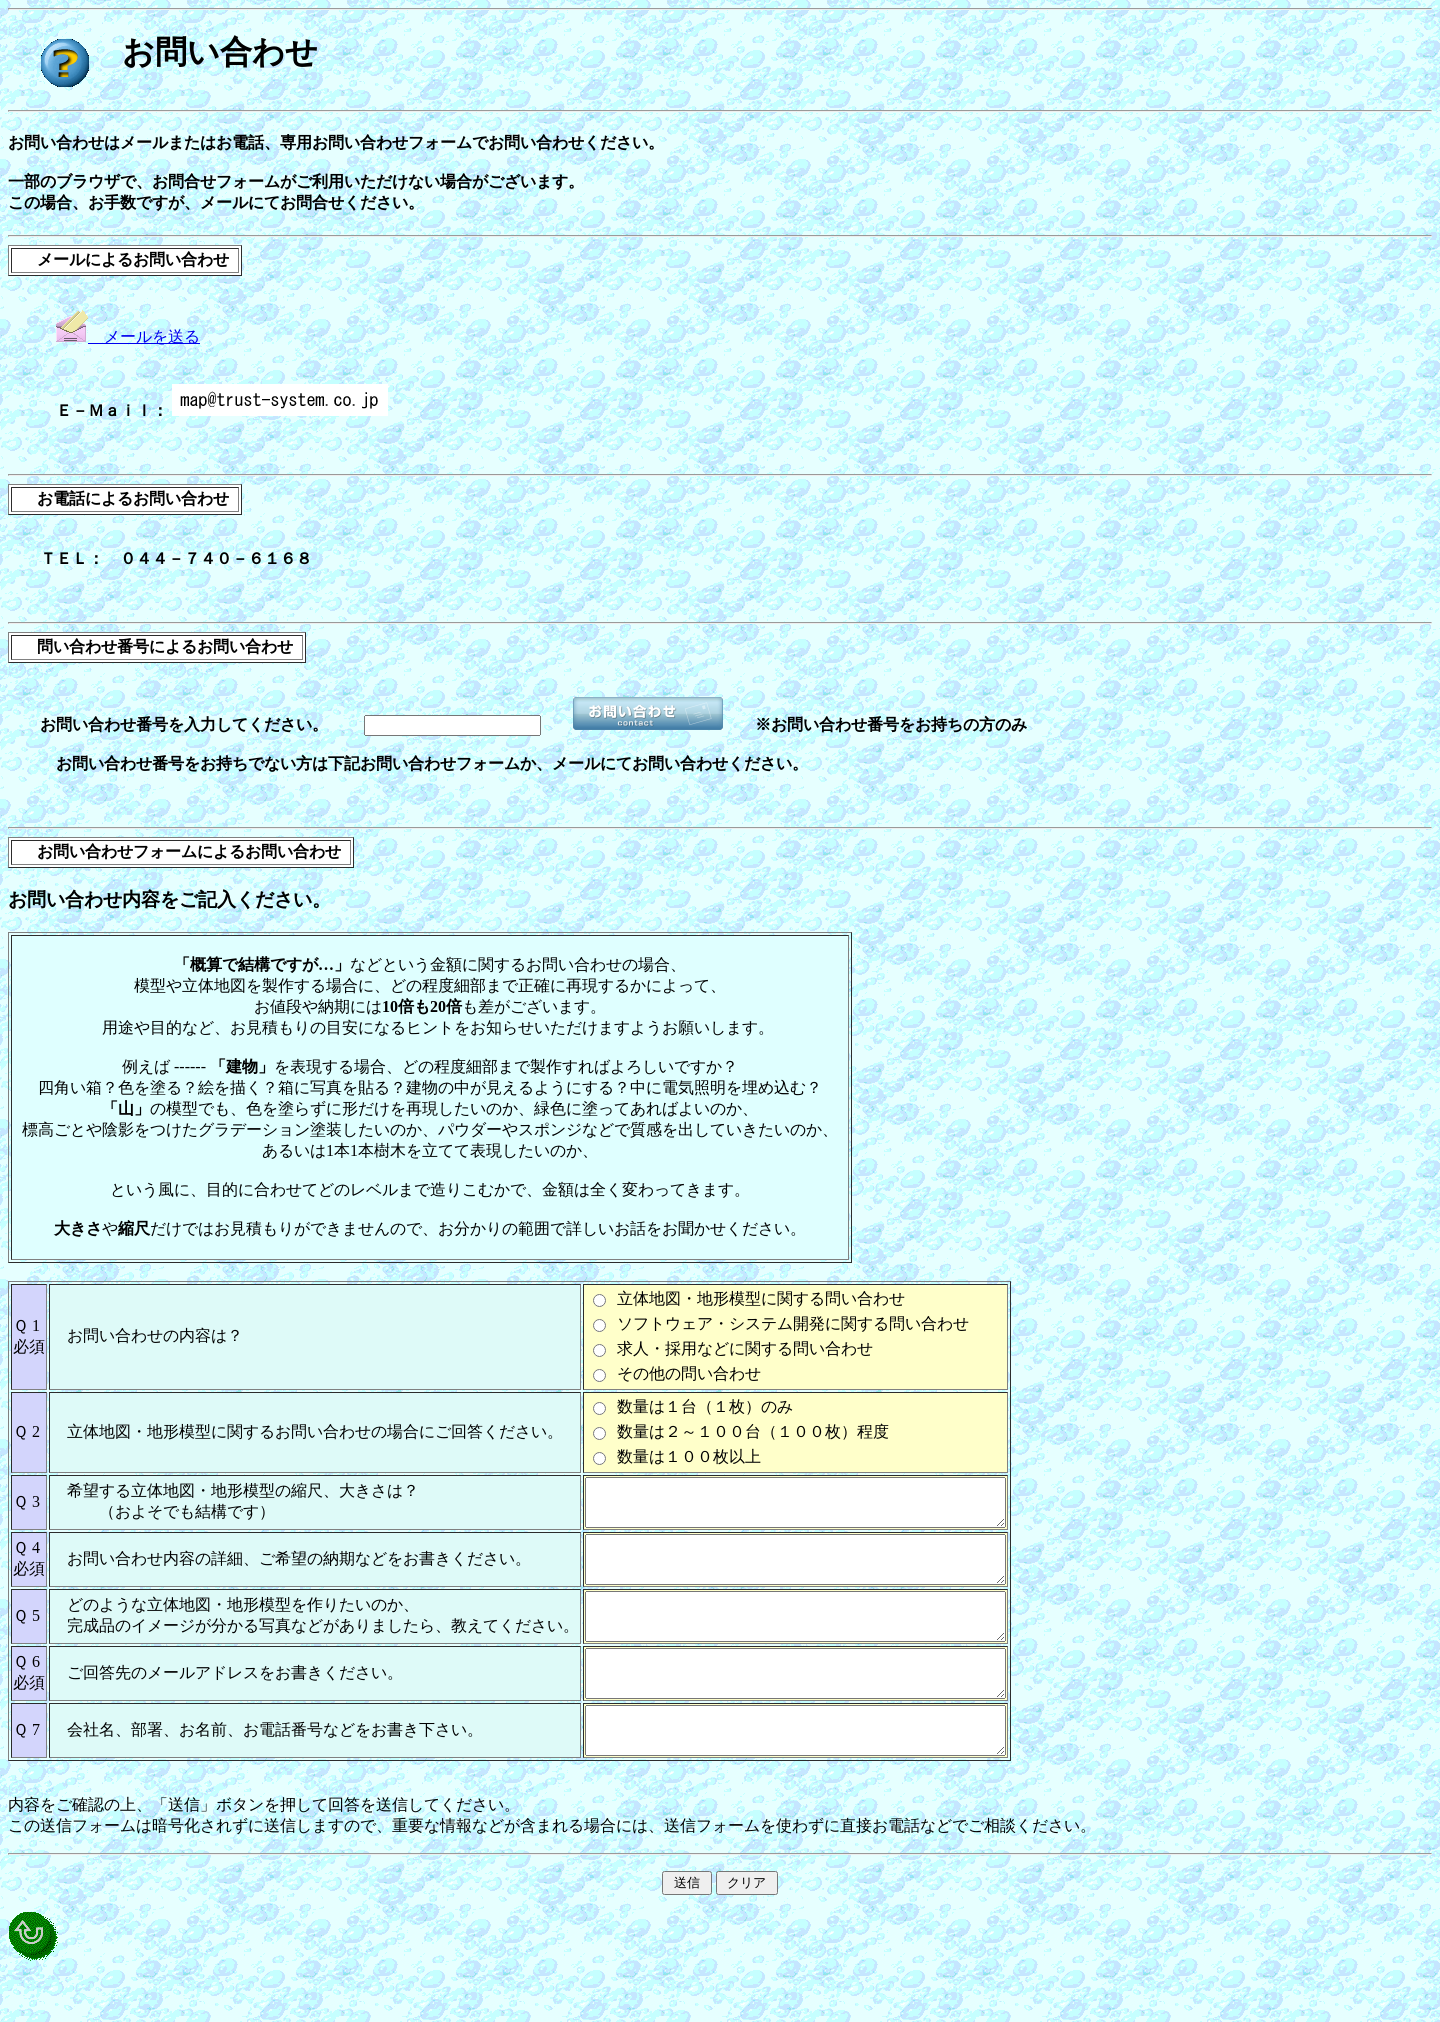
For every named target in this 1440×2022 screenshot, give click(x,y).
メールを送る (128, 336)
